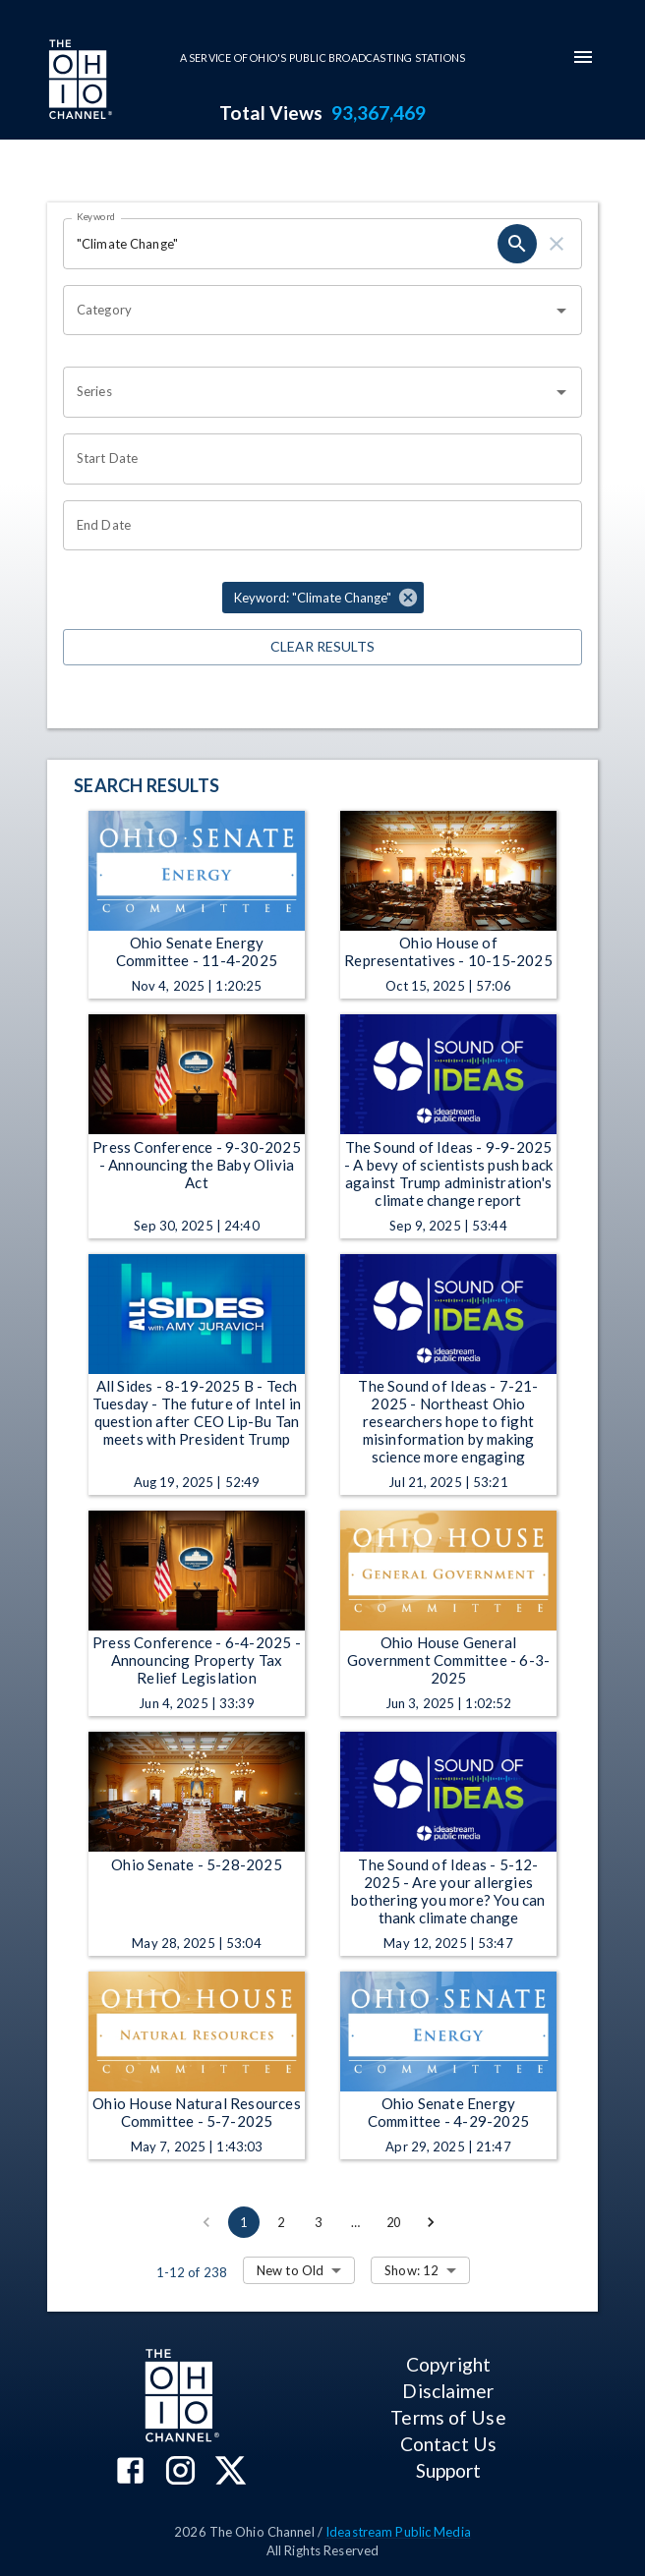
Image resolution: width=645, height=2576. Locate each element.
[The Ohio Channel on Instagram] (180, 2472)
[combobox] (308, 310)
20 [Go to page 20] (393, 2222)
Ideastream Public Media (398, 2532)
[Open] (561, 310)
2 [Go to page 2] (281, 2222)
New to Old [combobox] (290, 2270)
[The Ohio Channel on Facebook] (130, 2472)
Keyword (96, 216)
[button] (323, 597)
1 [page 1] (244, 2222)
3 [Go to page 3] (318, 2222)
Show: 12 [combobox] (411, 2270)
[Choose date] (315, 459)
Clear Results (322, 647)
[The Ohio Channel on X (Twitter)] (230, 2472)
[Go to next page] (430, 2222)
